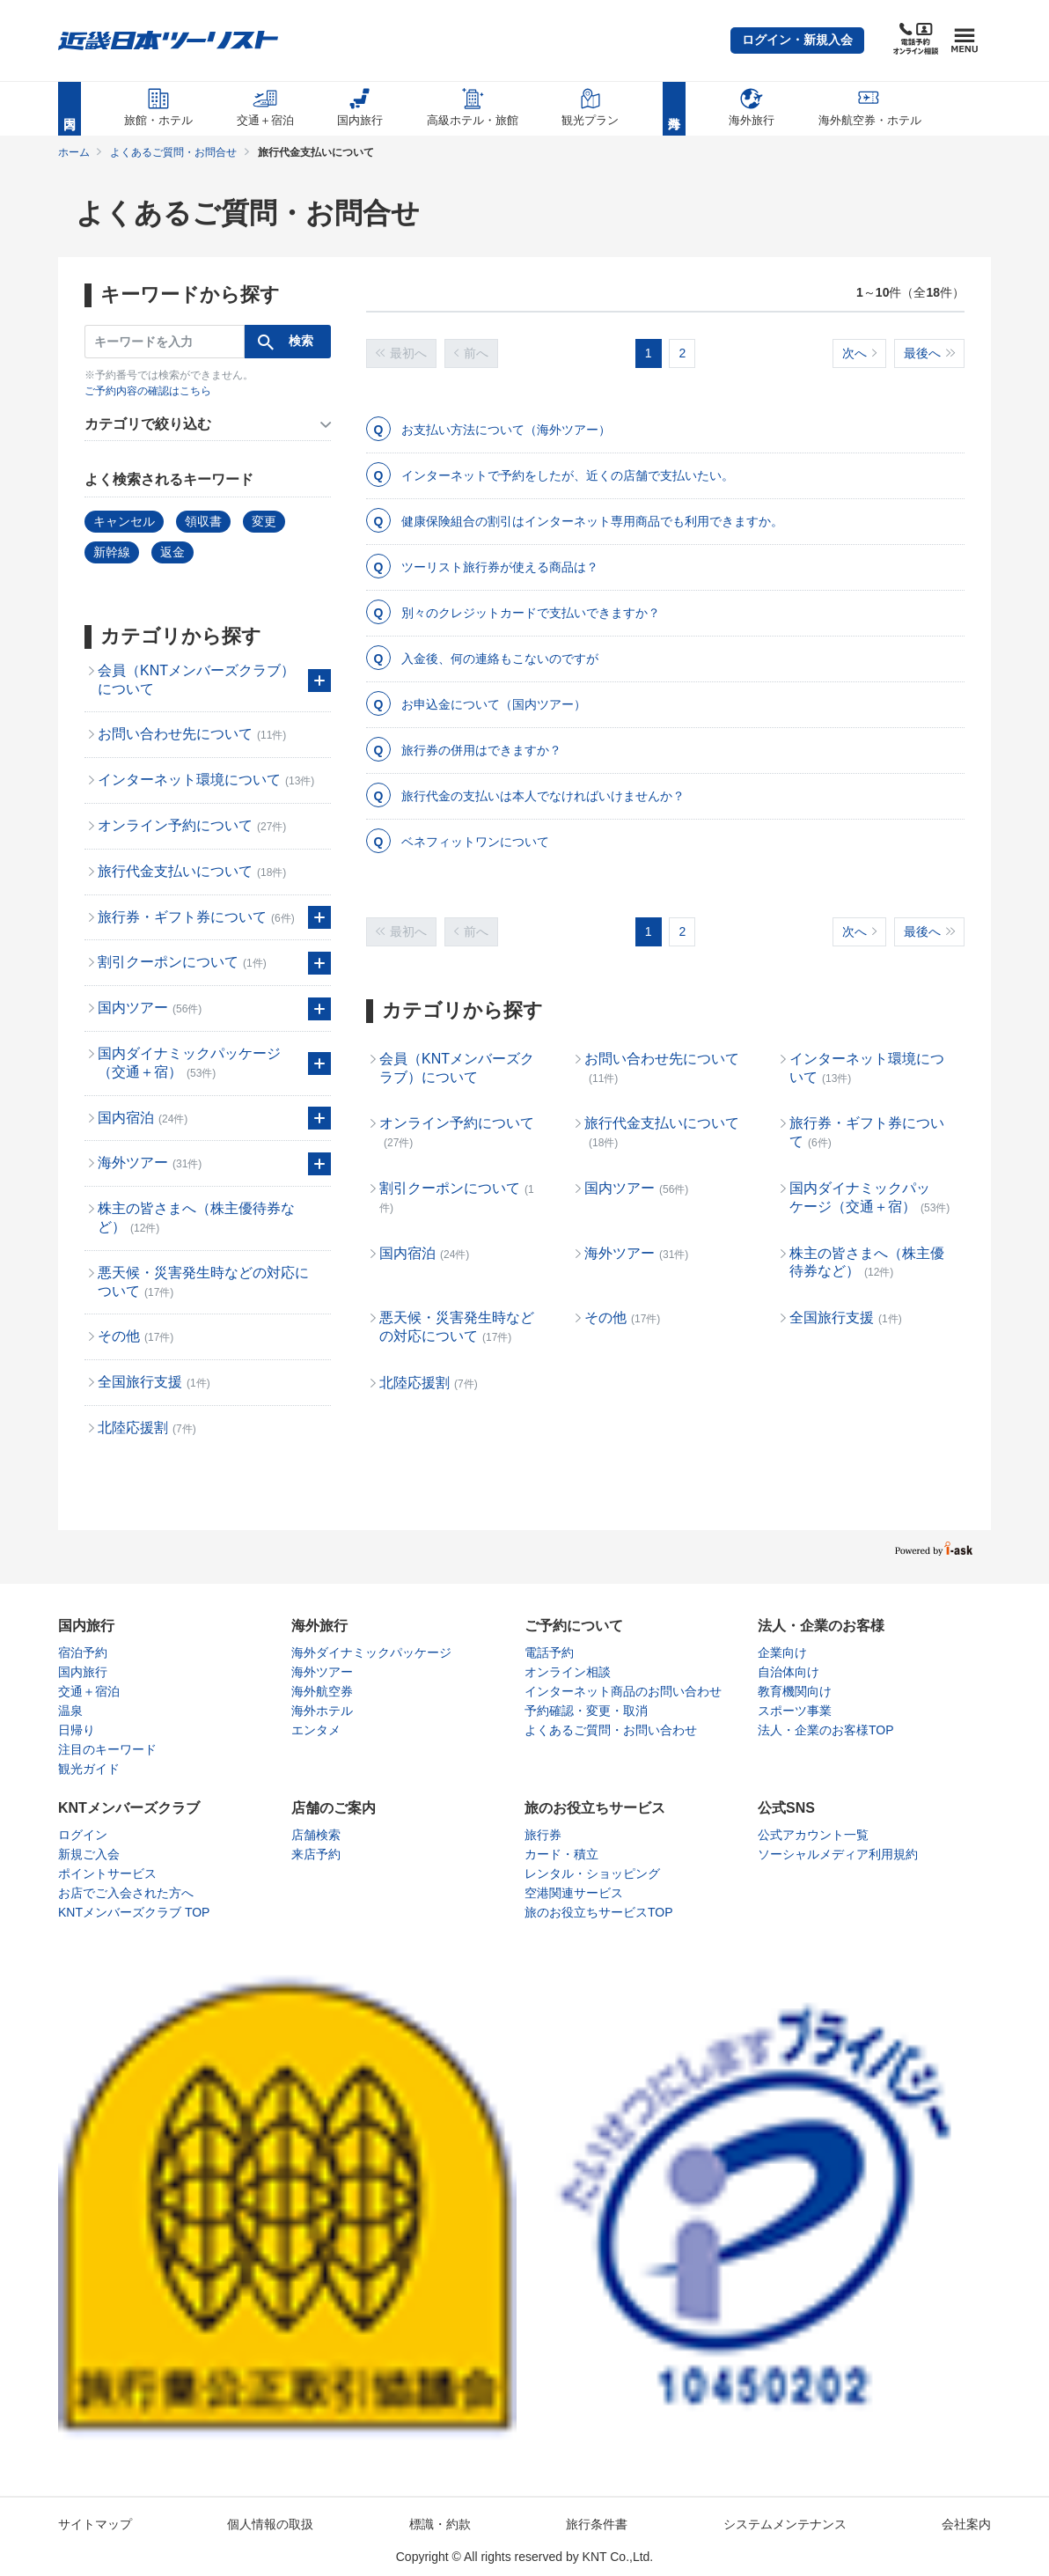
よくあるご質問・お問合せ (173, 152)
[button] (797, 40)
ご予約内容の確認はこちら (147, 391)
